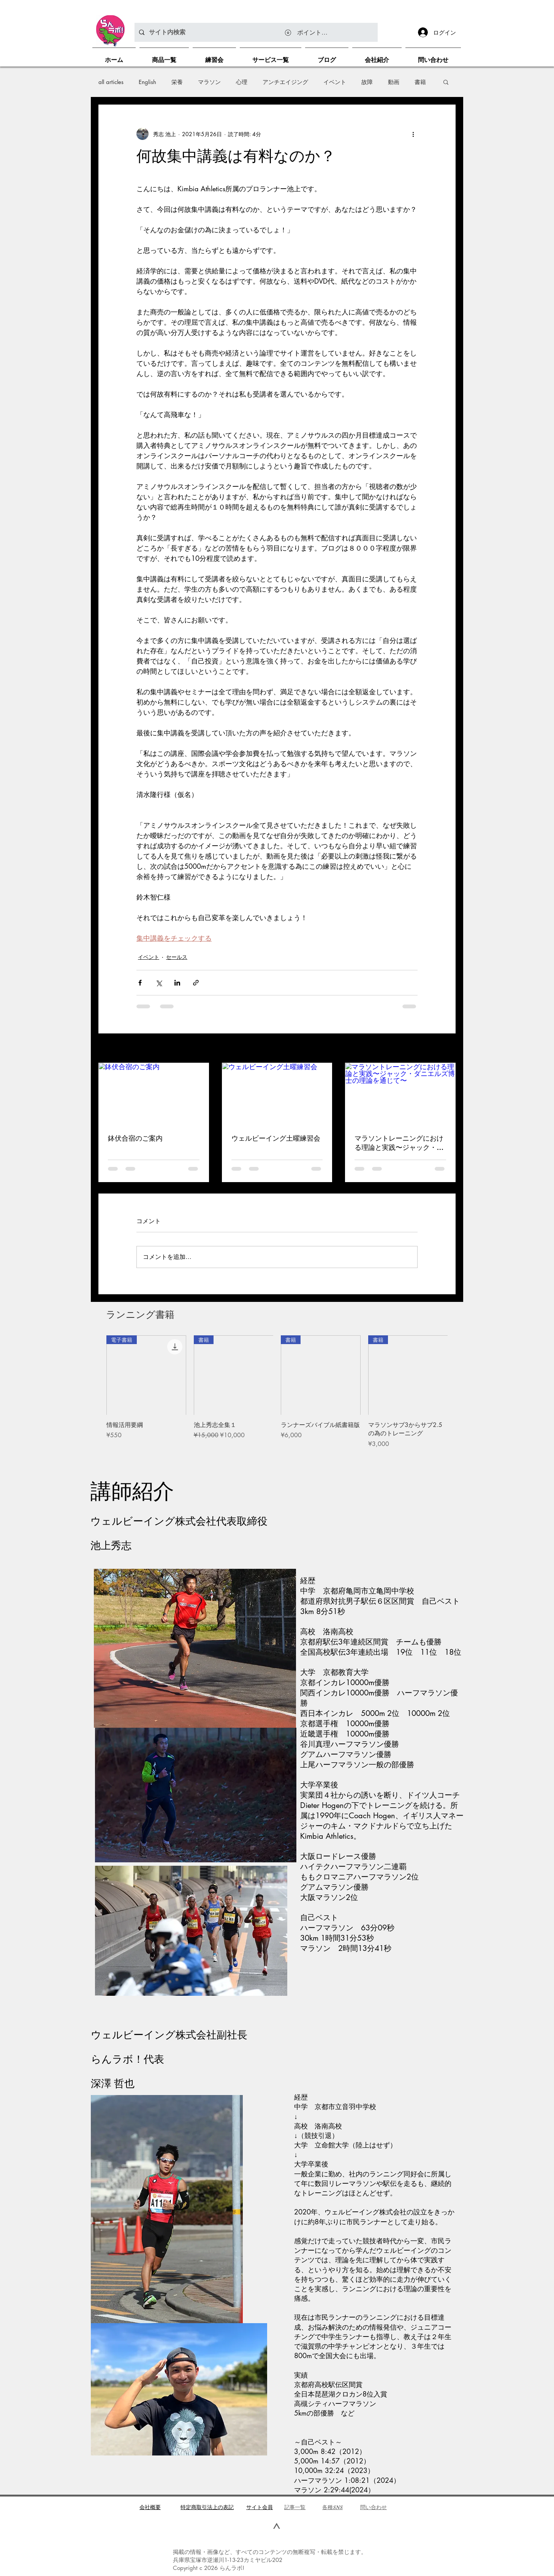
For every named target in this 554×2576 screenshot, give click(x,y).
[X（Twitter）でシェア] (158, 982)
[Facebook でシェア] (140, 982)
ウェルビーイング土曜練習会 (275, 1138)
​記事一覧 (294, 2507)
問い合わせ (373, 2507)
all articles (110, 82)
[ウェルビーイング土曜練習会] (277, 1094)
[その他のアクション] (413, 133)
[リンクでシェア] (195, 982)
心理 (241, 82)
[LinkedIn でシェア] (177, 982)
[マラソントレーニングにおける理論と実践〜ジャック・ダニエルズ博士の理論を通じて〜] (400, 1094)
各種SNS (332, 2507)
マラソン (209, 82)
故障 (367, 82)
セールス (176, 956)
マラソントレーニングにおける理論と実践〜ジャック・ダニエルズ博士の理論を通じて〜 (399, 1143)
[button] (446, 82)
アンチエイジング (285, 82)
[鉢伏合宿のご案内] (154, 1094)
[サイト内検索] (255, 32)
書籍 (420, 82)
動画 (393, 82)
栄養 (177, 82)
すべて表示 (442, 1048)
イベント (334, 82)
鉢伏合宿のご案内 (135, 1138)
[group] (277, 1396)
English (147, 82)
